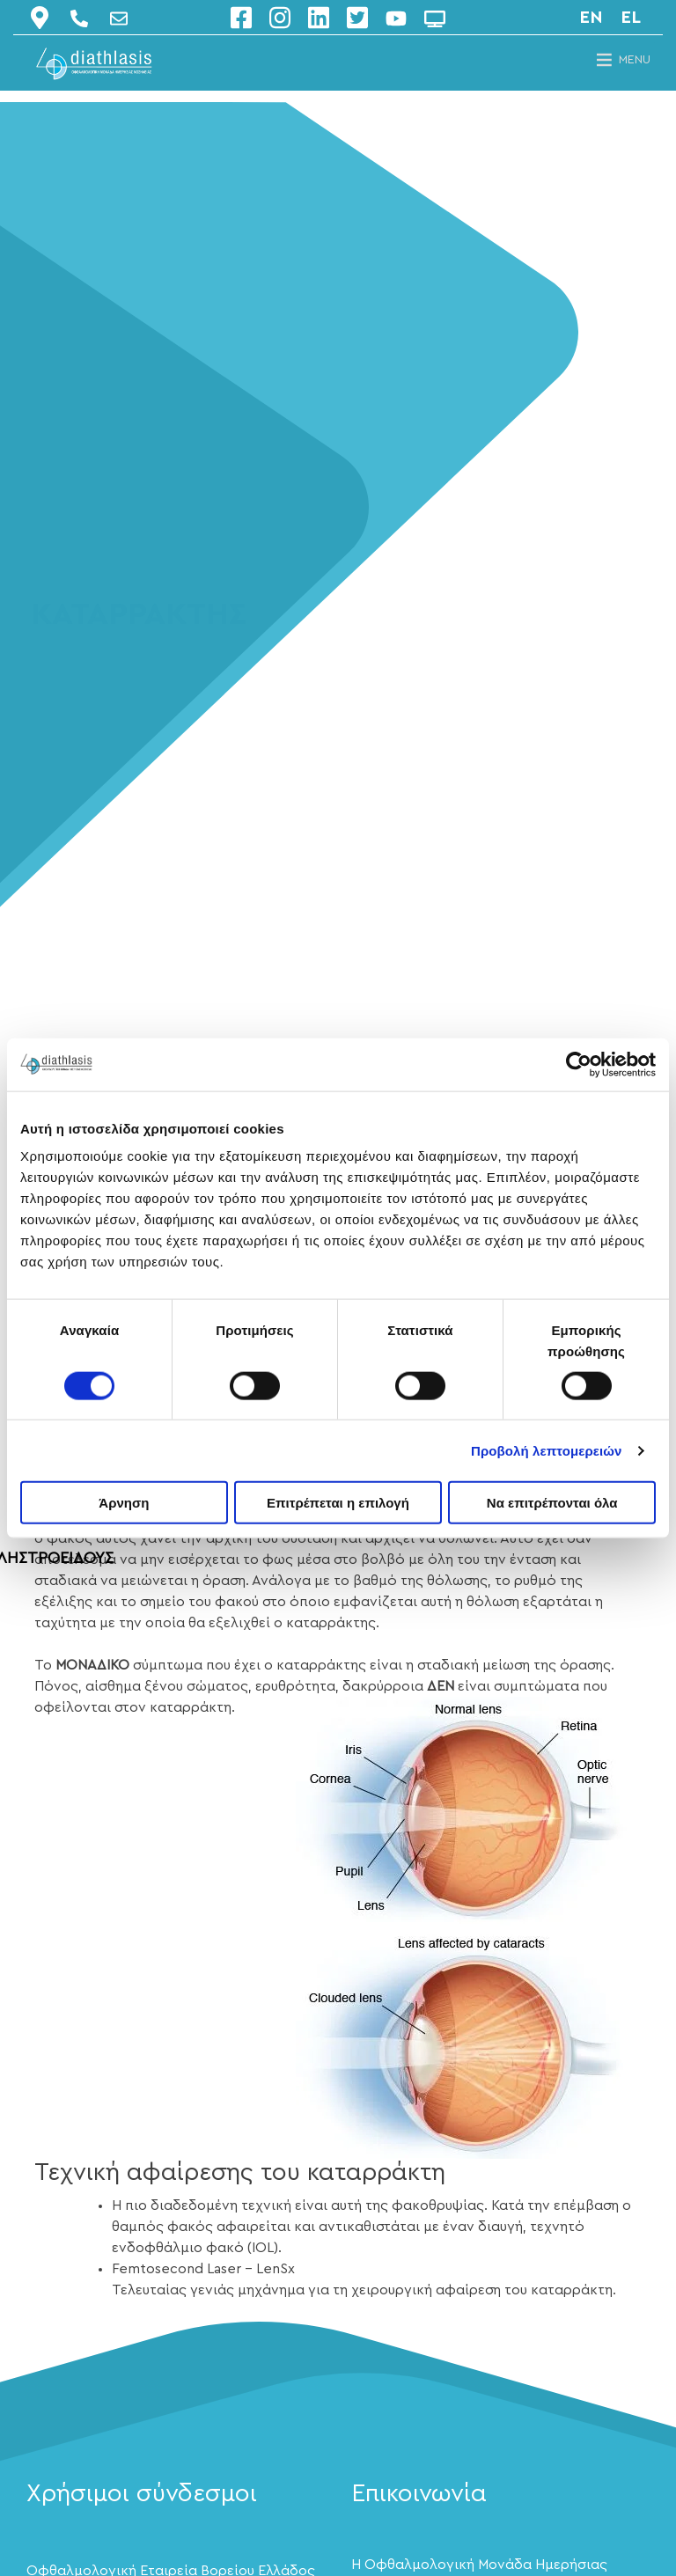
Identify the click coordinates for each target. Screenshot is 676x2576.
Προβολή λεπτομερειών (546, 1449)
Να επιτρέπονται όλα (552, 1502)
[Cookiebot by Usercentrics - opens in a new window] (579, 1064)
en (591, 17)
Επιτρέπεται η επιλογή (338, 1502)
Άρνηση (124, 1502)
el (631, 17)
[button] (634, 59)
